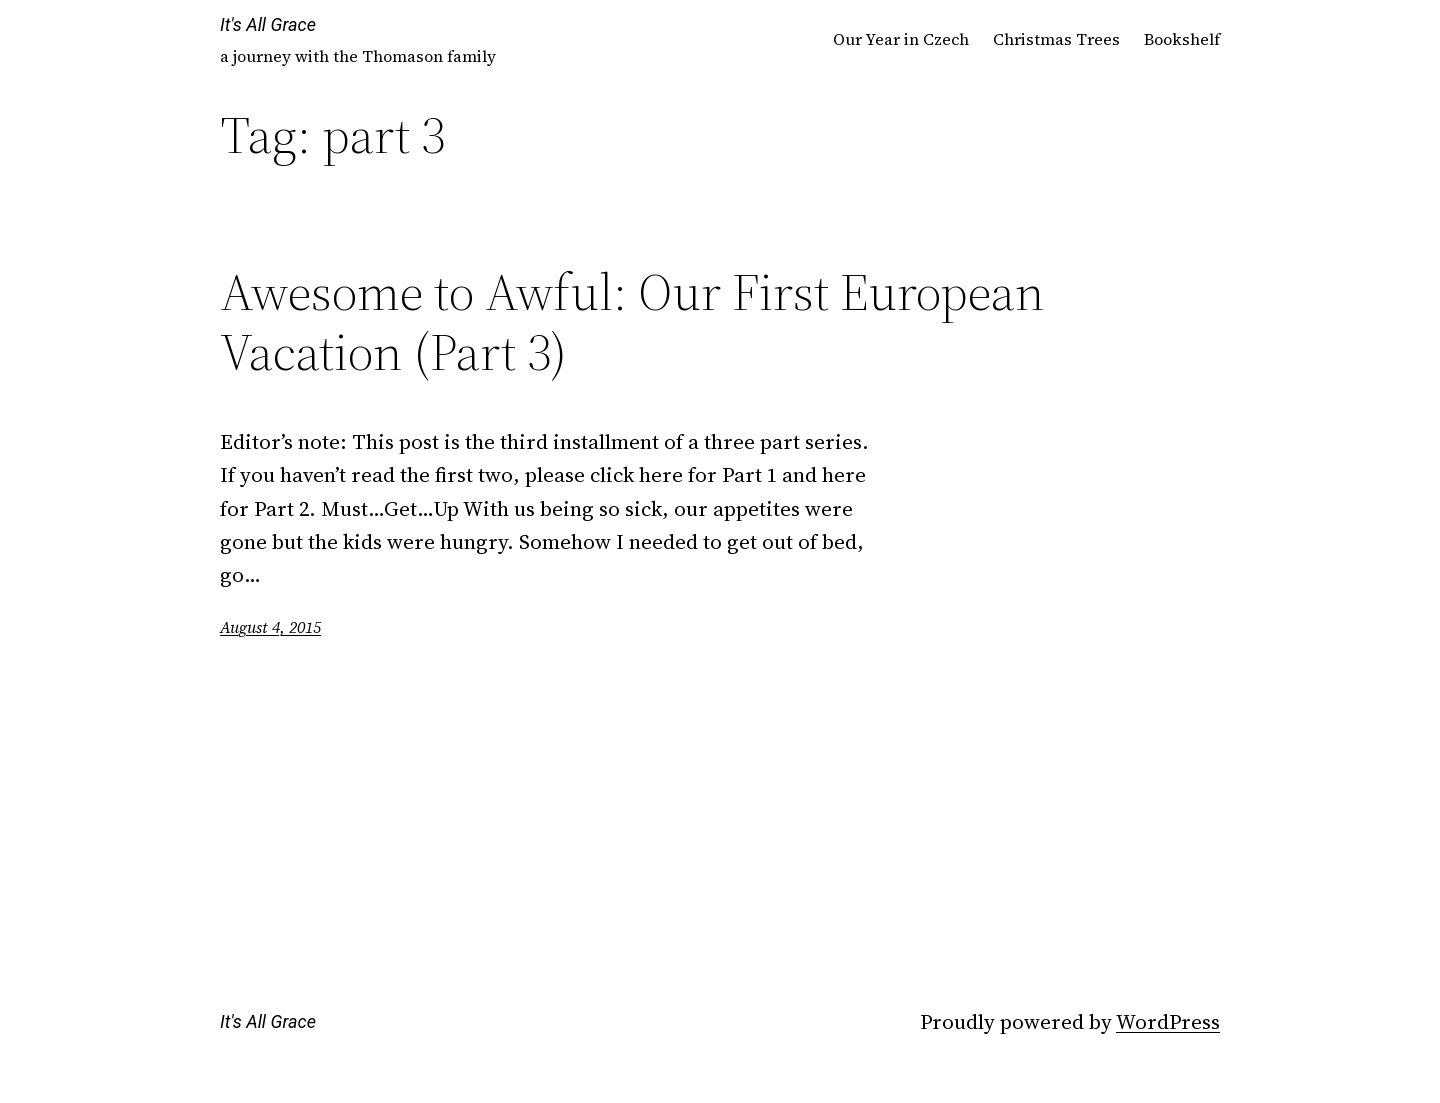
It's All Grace (268, 24)
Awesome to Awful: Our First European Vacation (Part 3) (632, 322)
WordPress (1168, 1021)
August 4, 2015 (270, 627)
